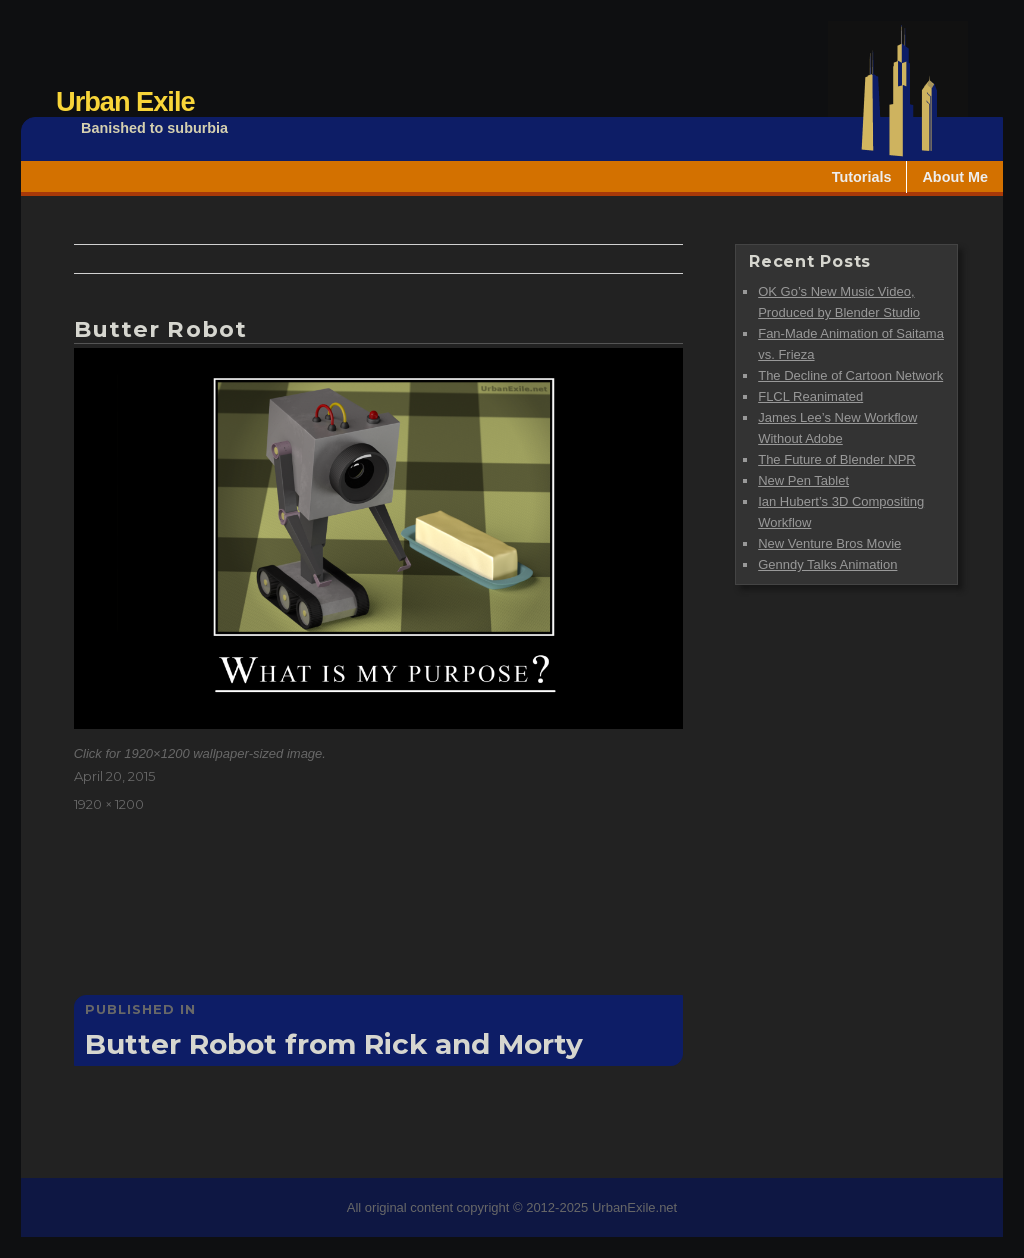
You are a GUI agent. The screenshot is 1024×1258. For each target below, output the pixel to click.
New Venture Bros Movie (829, 543)
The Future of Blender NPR (837, 459)
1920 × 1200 (109, 804)
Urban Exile (125, 101)
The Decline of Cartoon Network (850, 375)
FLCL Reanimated (810, 396)
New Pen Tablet (803, 480)
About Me (955, 177)
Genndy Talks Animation (827, 564)
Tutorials (862, 177)
